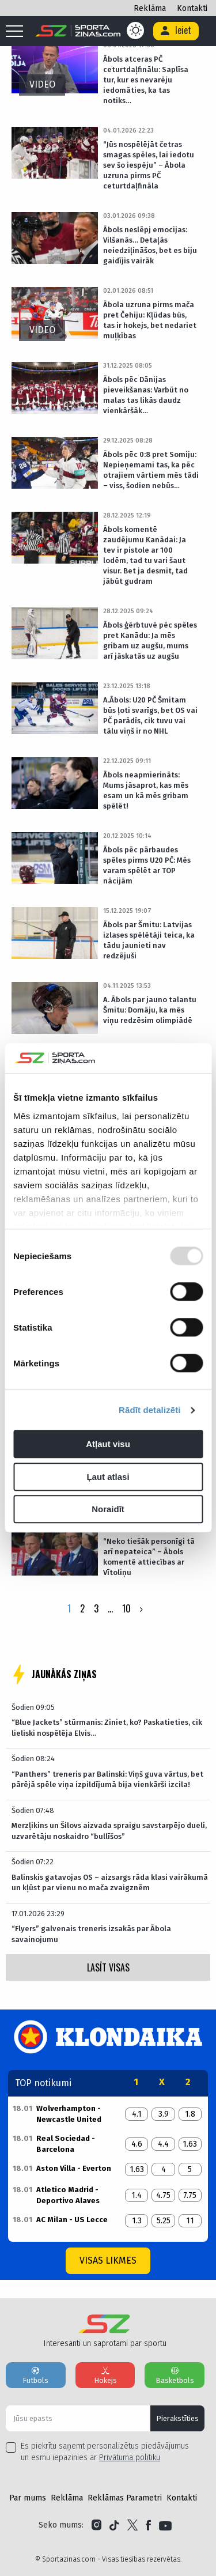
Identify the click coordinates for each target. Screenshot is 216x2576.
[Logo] (78, 31)
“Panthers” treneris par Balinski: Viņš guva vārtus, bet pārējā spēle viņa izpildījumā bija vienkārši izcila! (107, 1779)
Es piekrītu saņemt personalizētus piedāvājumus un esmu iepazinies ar (105, 2451)
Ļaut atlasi (107, 1477)
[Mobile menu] (17, 31)
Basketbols (174, 2375)
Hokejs (105, 2375)
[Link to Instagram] (96, 2525)
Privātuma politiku (129, 2457)
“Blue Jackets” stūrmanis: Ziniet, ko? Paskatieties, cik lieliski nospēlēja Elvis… (107, 1727)
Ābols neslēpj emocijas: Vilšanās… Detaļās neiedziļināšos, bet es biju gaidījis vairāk (150, 245)
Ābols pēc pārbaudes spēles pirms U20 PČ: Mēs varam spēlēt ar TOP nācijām (147, 865)
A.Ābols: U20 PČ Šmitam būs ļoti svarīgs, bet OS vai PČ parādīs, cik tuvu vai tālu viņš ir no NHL (150, 715)
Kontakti (192, 8)
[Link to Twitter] (132, 2525)
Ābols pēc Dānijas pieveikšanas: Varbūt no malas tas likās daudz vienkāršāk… (145, 395)
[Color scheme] (135, 31)
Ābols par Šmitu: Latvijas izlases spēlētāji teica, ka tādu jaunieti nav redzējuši (149, 940)
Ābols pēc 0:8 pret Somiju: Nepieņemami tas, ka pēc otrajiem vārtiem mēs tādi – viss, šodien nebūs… (151, 470)
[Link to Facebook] (148, 2525)
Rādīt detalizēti (149, 1410)
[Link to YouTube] (165, 2525)
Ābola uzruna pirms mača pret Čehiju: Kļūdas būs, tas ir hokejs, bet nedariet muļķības (149, 320)
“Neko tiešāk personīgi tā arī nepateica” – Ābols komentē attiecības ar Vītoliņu (149, 1557)
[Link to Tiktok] (114, 2525)
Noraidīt (108, 1509)
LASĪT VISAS (108, 1967)
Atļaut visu (108, 1444)
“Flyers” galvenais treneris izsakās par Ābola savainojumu (91, 1933)
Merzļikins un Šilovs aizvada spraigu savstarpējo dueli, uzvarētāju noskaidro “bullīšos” (109, 1830)
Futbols (36, 2375)
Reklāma (150, 8)
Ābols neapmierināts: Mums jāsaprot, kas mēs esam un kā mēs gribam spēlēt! (145, 790)
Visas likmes (108, 2260)
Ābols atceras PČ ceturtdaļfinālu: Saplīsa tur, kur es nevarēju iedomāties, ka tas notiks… (145, 80)
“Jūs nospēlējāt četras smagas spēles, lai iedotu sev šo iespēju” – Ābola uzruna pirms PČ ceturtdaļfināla (148, 165)
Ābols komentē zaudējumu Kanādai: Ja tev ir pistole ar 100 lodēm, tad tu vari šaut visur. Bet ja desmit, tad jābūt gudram (145, 555)
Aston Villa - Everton (73, 2168)
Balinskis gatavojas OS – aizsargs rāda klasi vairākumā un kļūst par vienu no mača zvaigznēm (110, 1882)
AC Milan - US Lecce (72, 2219)
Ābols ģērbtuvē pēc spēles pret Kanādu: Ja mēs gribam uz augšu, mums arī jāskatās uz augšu (150, 640)
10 (126, 1608)
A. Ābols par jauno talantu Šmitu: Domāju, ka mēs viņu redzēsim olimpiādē (149, 1010)
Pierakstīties (177, 2418)
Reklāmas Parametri (125, 2498)
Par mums (27, 2498)
